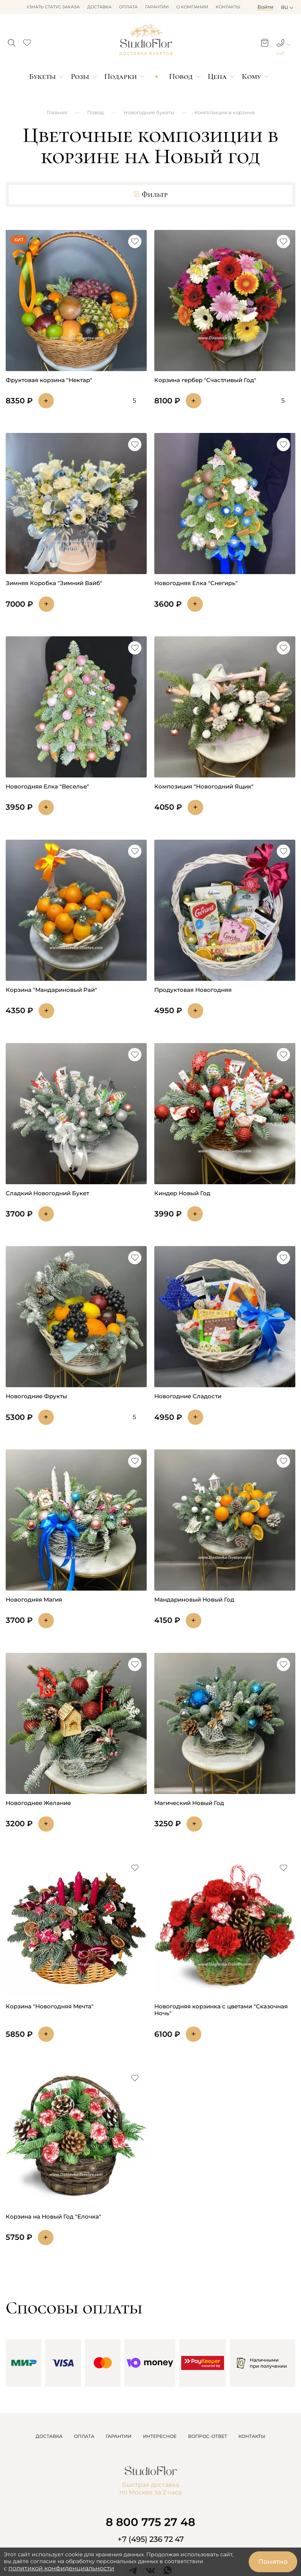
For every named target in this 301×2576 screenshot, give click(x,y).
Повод (181, 76)
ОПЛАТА (84, 2436)
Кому (251, 76)
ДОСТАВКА (49, 2436)
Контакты (228, 6)
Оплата (128, 6)
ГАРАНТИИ (119, 2436)
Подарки (120, 76)
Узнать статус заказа (53, 6)
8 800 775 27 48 (150, 2522)
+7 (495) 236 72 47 (151, 2539)
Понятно (273, 2561)
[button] (11, 40)
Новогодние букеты (149, 112)
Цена (217, 76)
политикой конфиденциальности (61, 2568)
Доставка (99, 6)
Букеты (42, 76)
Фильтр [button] (150, 194)
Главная (57, 112)
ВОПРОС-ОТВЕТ (207, 2436)
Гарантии (157, 6)
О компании (192, 6)
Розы (80, 76)
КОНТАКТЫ (251, 2436)
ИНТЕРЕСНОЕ (160, 2436)
